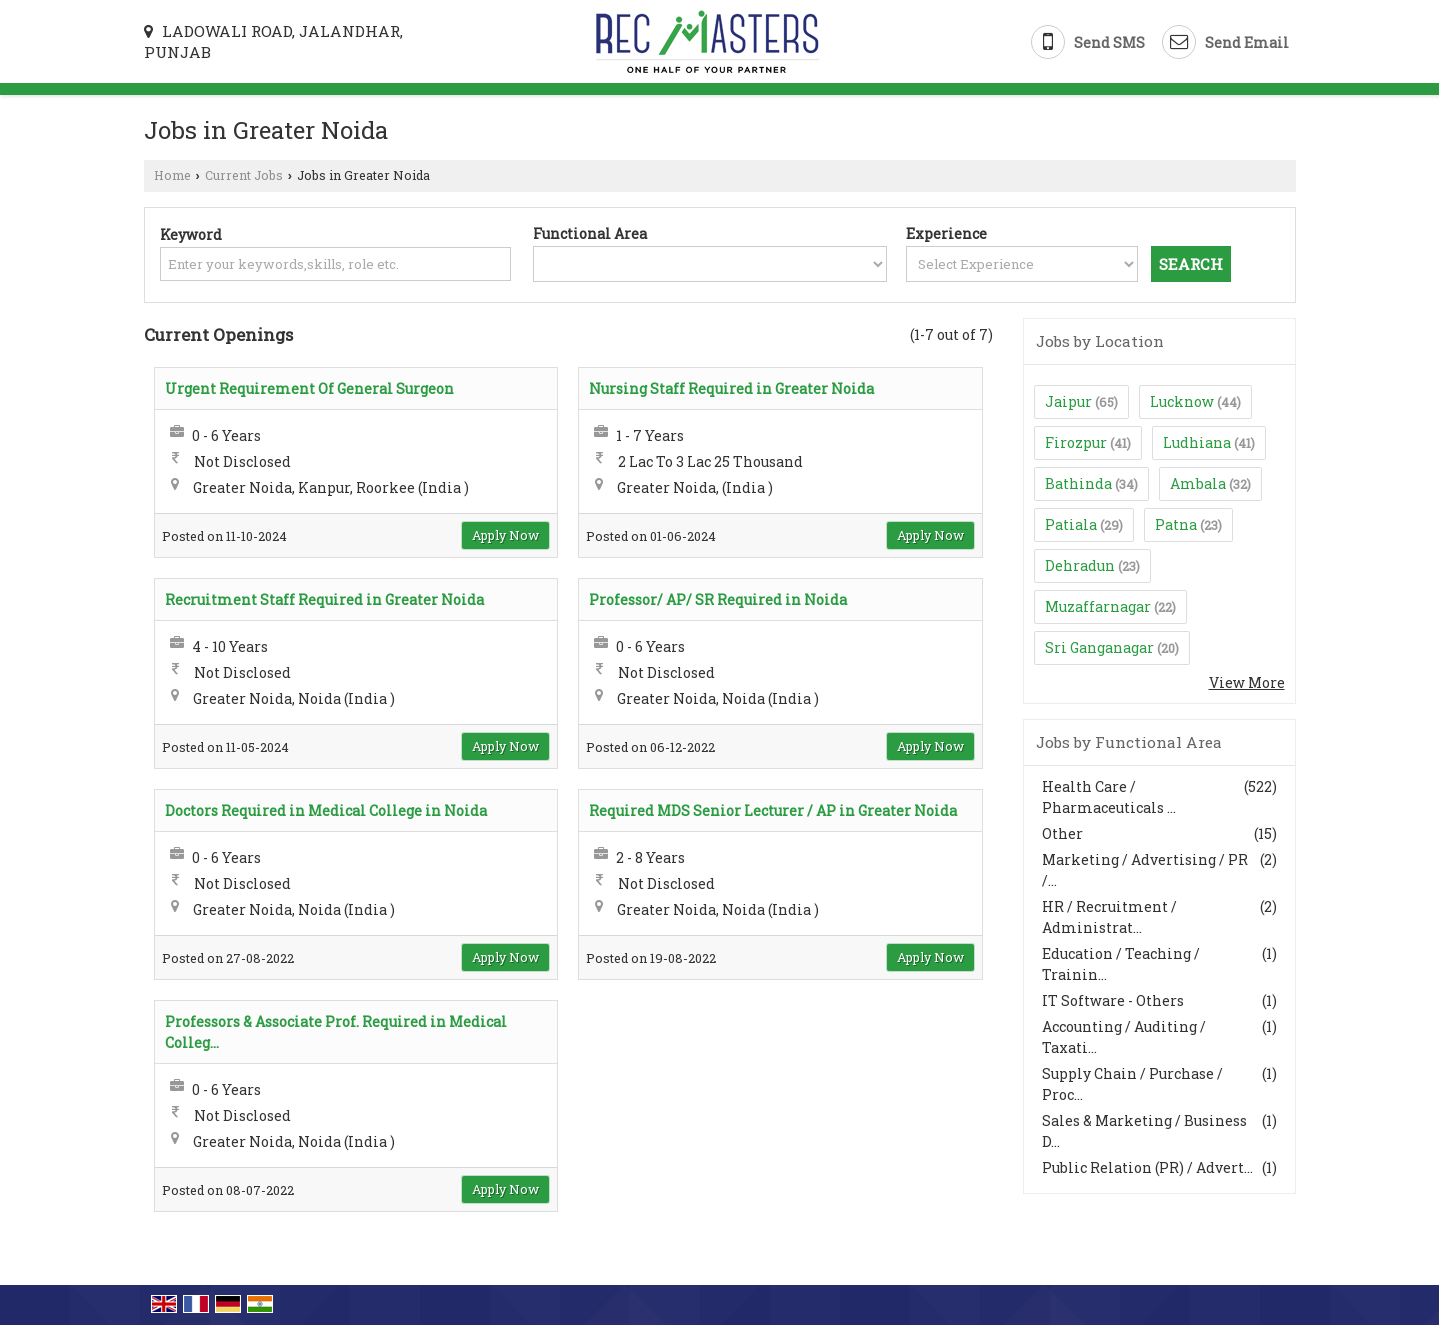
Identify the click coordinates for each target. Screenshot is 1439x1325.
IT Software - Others (1113, 1000)
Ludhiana (1197, 442)
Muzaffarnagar (1098, 606)
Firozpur (1076, 442)
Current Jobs (244, 175)
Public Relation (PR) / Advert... (1147, 1167)
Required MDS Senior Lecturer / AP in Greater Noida (773, 810)
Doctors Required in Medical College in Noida (326, 810)
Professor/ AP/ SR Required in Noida (718, 599)
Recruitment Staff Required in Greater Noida (324, 599)
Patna (1176, 524)
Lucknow (1182, 401)
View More (1247, 682)
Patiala (1071, 524)
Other (1062, 833)
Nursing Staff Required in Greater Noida (731, 388)
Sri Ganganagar (1099, 647)
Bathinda (1078, 483)
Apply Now (505, 535)
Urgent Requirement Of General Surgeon (309, 388)
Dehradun (1080, 565)
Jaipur (1068, 401)
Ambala (1198, 483)
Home (172, 175)
